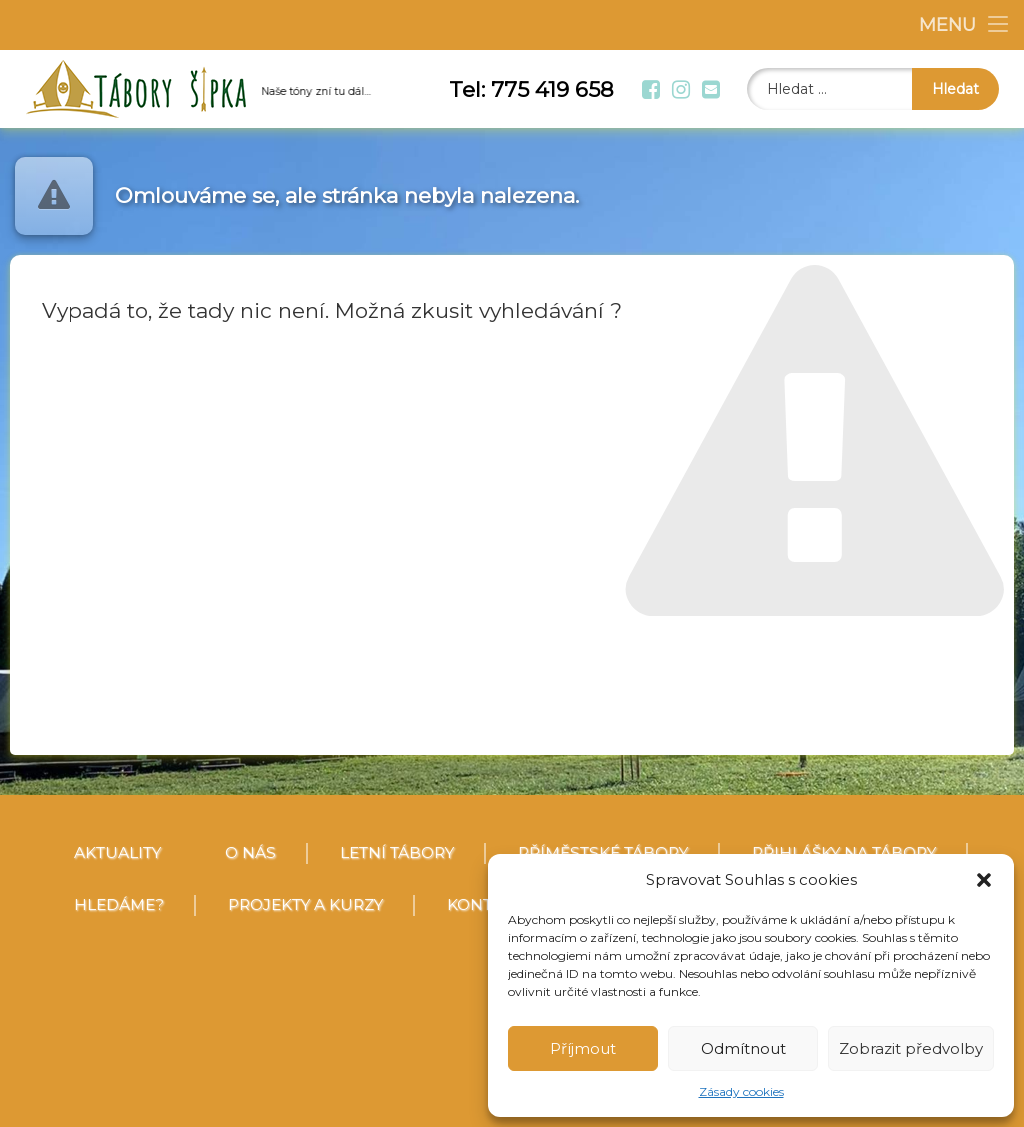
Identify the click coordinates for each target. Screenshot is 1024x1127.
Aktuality (117, 852)
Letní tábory (397, 852)
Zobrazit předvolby (911, 1048)
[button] (984, 880)
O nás (250, 852)
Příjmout (583, 1048)
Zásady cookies (741, 1091)
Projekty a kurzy (305, 904)
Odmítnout (743, 1048)
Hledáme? (119, 904)
